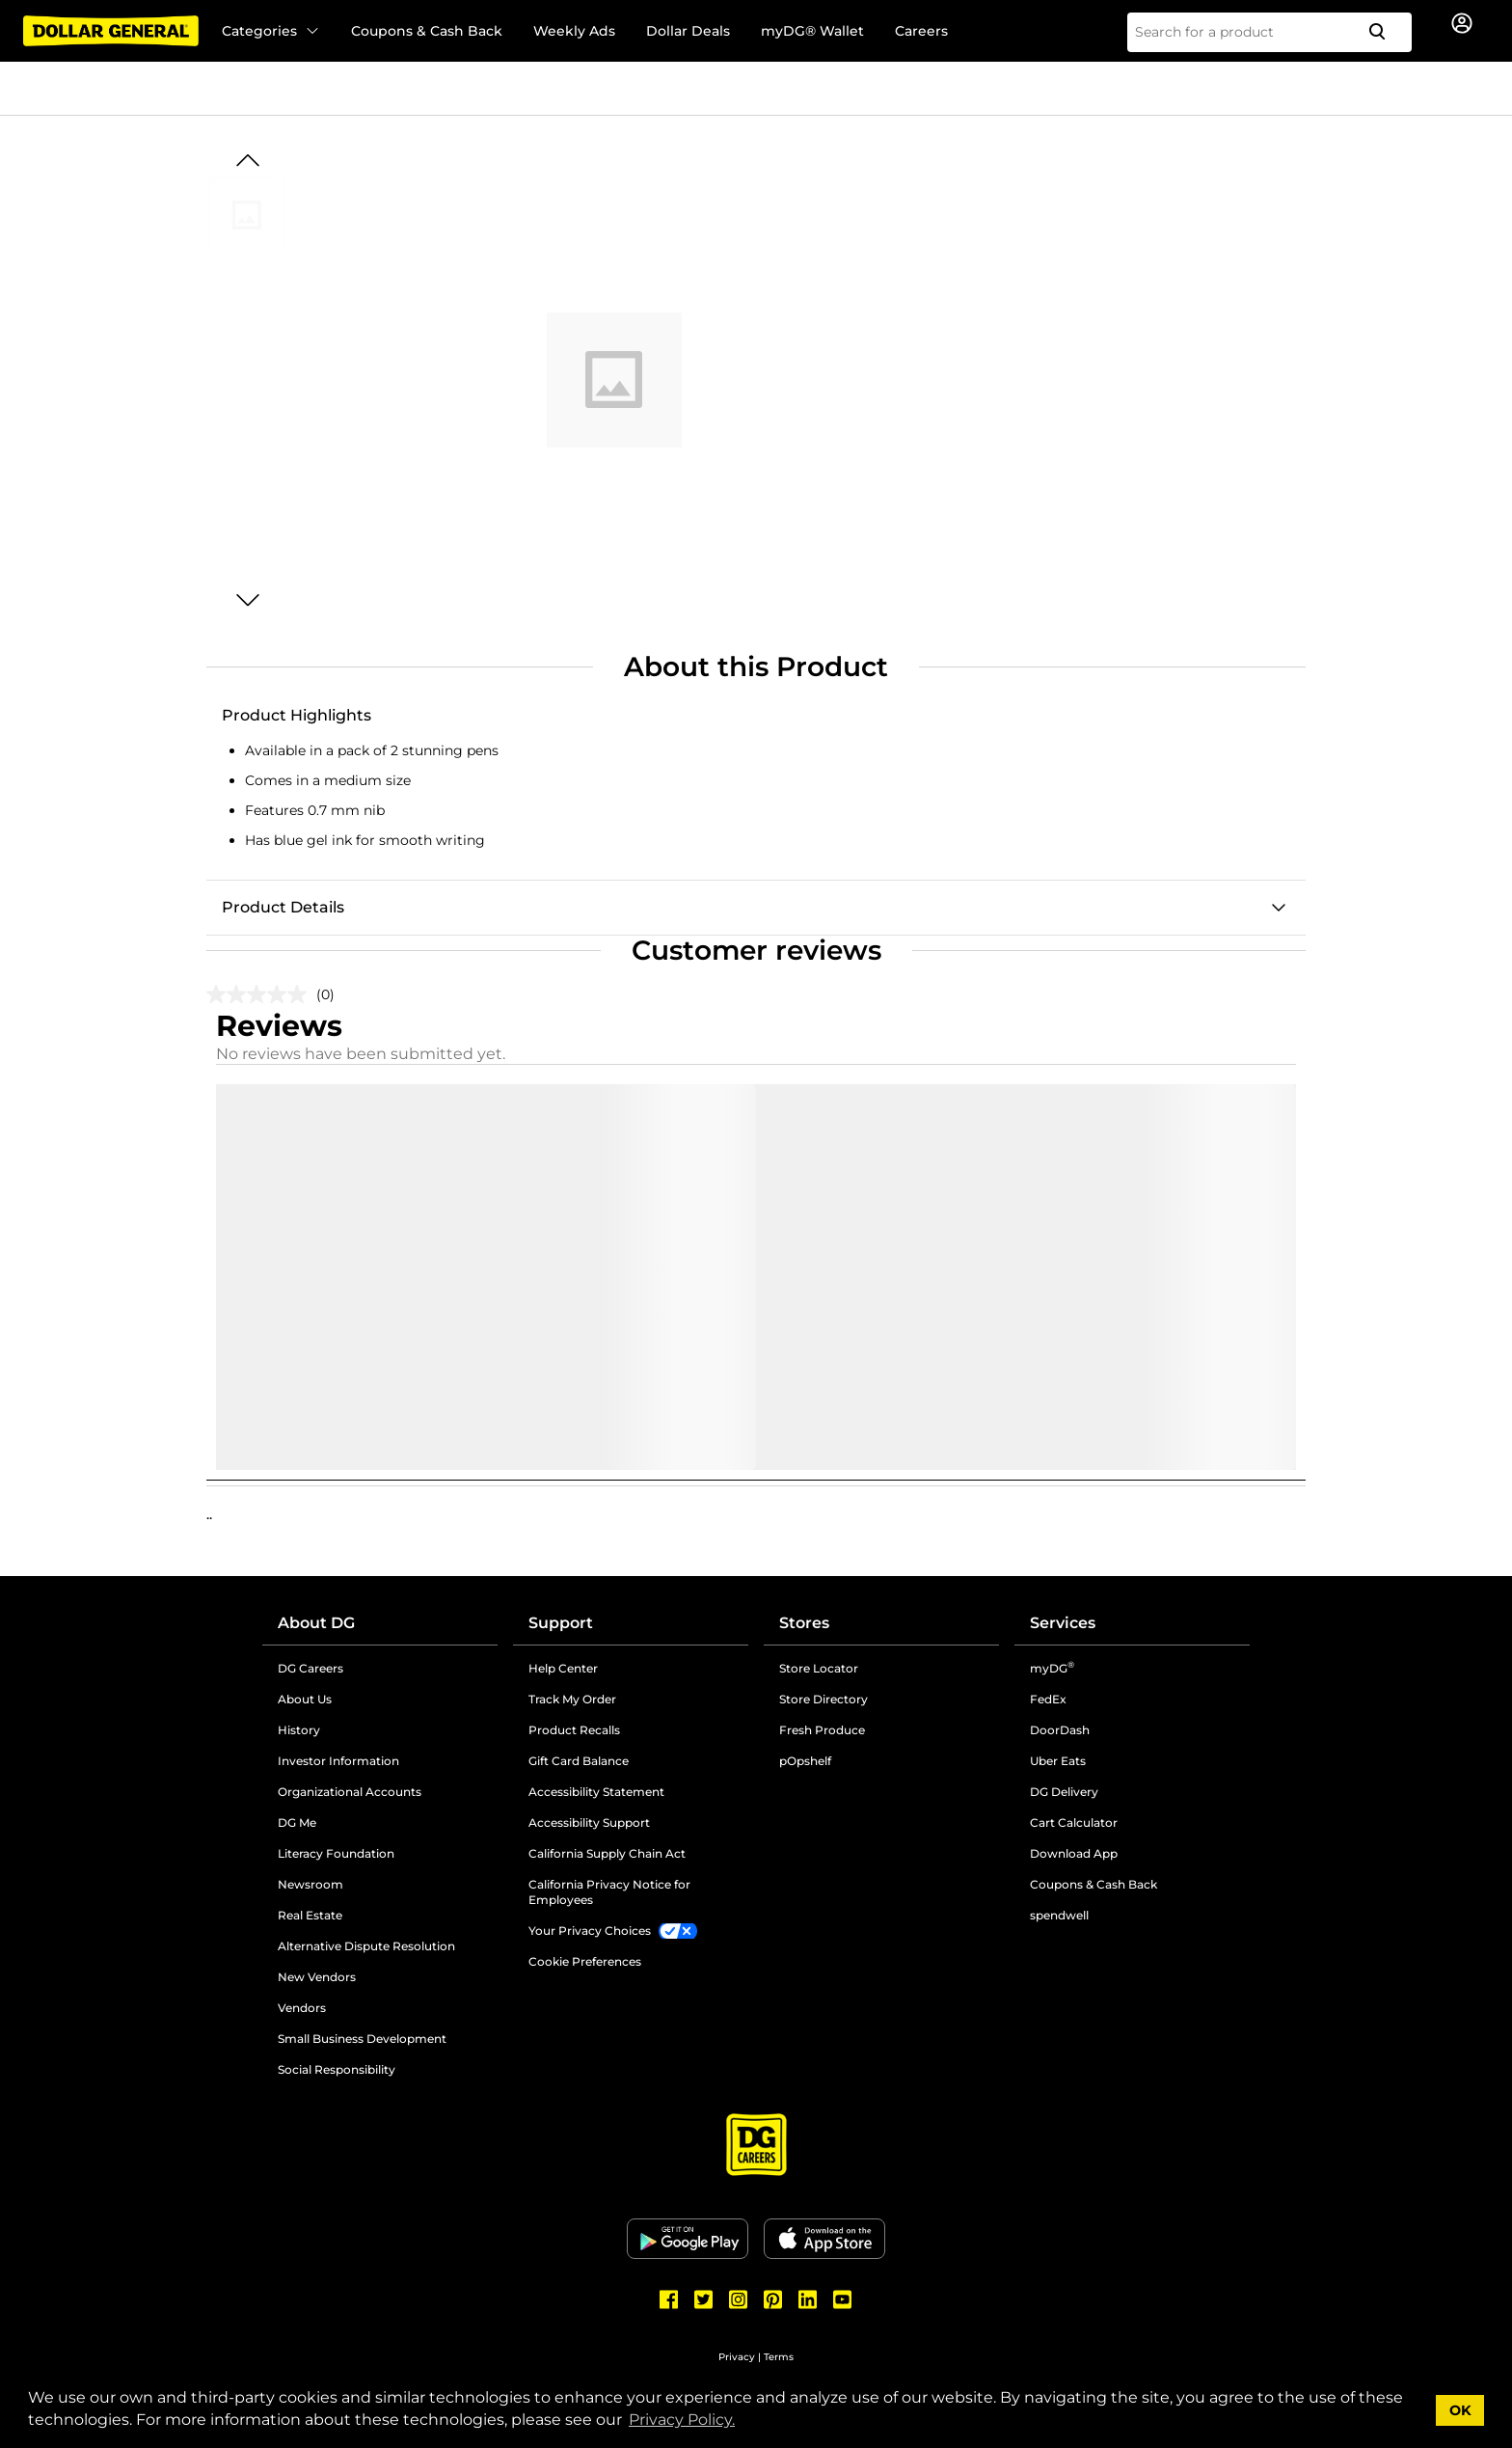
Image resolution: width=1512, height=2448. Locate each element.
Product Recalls (574, 1730)
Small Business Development (362, 2038)
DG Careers (310, 1668)
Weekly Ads (574, 31)
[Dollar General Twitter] (704, 2299)
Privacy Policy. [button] (682, 2419)
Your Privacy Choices (589, 1930)
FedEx (1048, 1699)
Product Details (283, 907)
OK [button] (1460, 2410)
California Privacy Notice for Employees (609, 1892)
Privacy (736, 2357)
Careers (921, 31)
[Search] (1384, 32)
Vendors (302, 2007)
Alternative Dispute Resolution (366, 1946)
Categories (271, 31)
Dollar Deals (688, 31)
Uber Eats (1058, 1761)
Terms (779, 2357)
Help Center (563, 1668)
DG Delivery (1064, 1791)
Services (1062, 1623)
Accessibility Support (589, 1822)
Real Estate (310, 1915)
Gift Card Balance (578, 1761)
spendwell (1059, 1915)
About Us (305, 1699)
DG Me (297, 1822)
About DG (316, 1623)
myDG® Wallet (812, 31)
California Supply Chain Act (607, 1853)
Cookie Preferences (584, 1961)
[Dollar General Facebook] (669, 2299)
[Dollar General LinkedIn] (808, 2299)
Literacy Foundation (336, 1853)
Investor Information (338, 1761)
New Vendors (317, 1977)
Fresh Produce (822, 1730)
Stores (804, 1623)
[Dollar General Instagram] (738, 2299)
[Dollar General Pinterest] (773, 2299)
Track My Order (572, 1699)
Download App (1074, 1853)
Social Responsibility (336, 2069)
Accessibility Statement (596, 1791)
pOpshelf (805, 1761)
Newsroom (310, 1884)
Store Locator (818, 1668)
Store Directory (823, 1699)
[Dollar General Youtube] (842, 2299)
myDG (1052, 1668)
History (299, 1730)
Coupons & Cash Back (426, 31)
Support (560, 1623)
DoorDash (1060, 1730)
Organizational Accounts (349, 1791)
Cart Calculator (1074, 1822)
